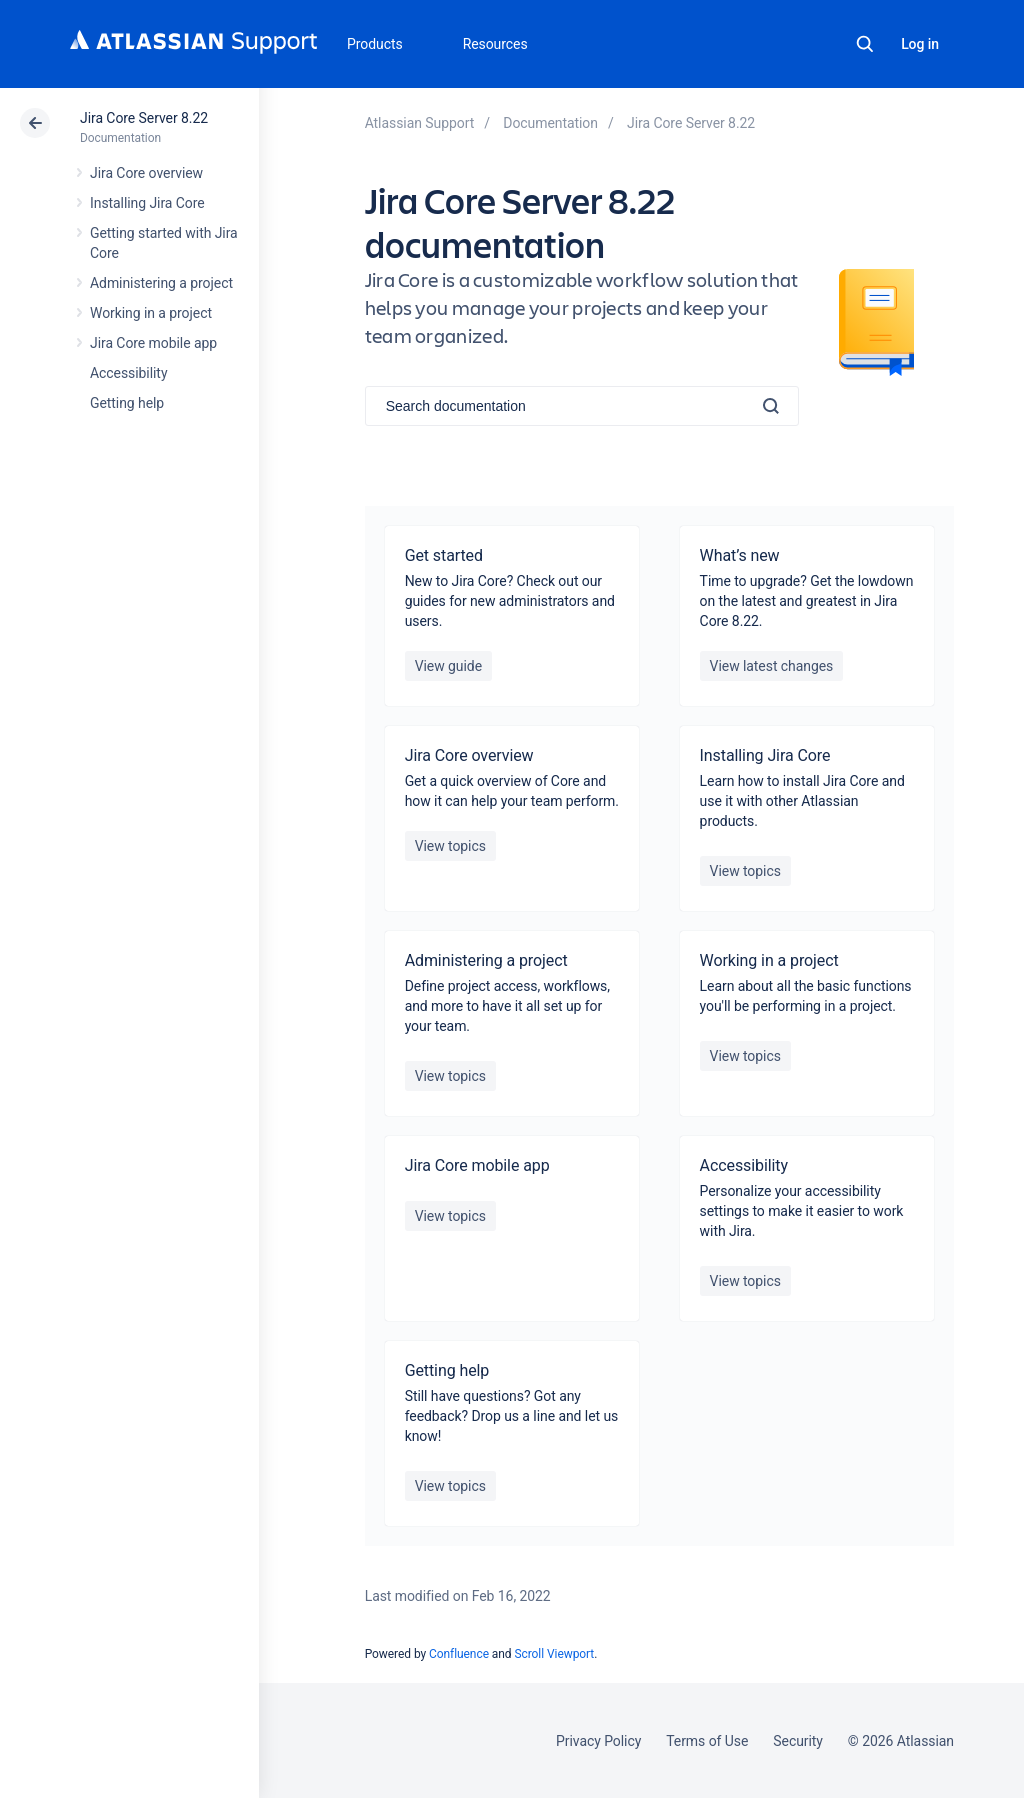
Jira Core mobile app (153, 343)
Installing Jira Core (147, 203)
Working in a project (151, 313)
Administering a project (161, 283)
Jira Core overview (146, 173)
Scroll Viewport (554, 1654)
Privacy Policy (598, 1741)
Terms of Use (707, 1741)
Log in (920, 44)
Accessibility (128, 373)
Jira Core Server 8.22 (144, 118)
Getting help (127, 403)
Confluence (459, 1654)
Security (798, 1741)
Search (865, 44)
